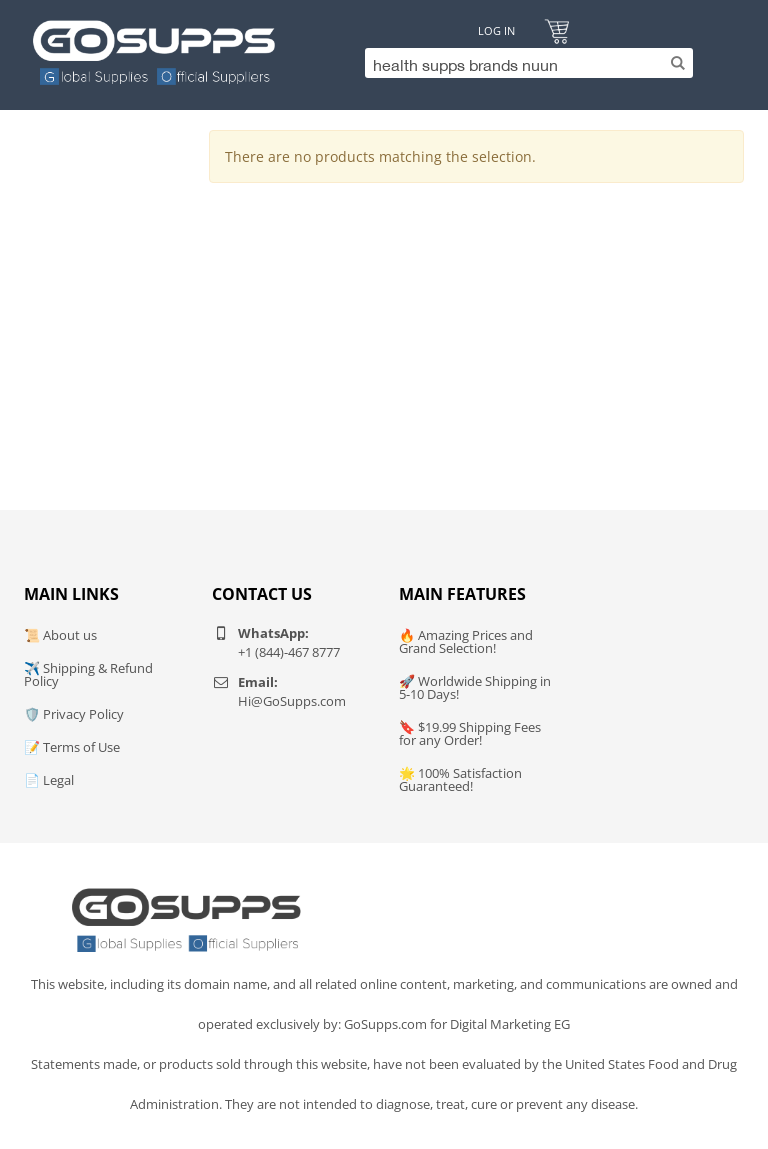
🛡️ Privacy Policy (74, 714)
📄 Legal (49, 780)
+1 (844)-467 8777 (289, 652)
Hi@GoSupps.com (292, 701)
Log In (496, 30)
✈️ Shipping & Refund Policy (88, 674)
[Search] (524, 63)
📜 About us (60, 635)
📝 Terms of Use (72, 747)
